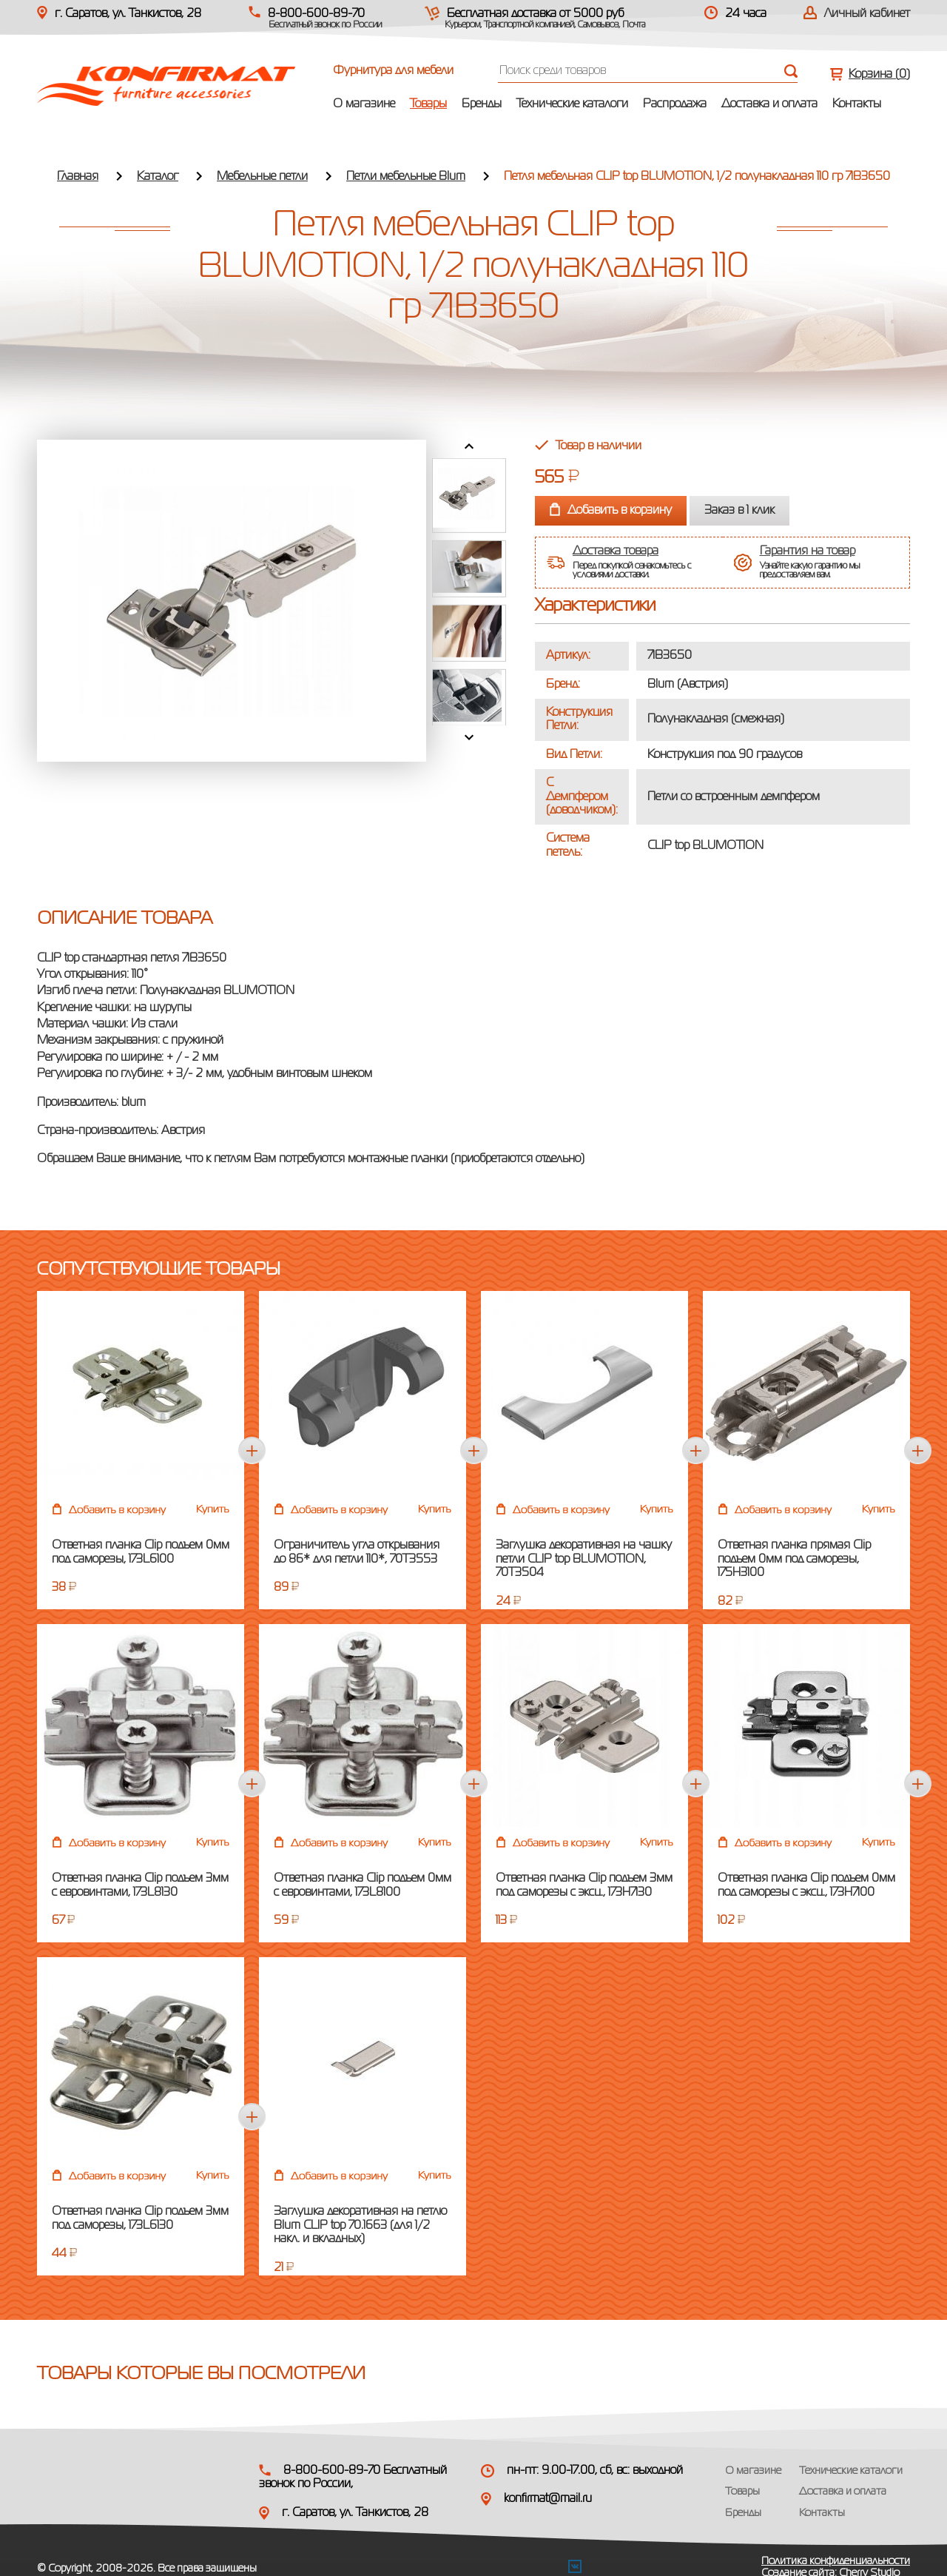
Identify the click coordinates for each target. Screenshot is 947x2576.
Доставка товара (615, 548)
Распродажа (675, 104)
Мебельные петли (262, 177)
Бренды (482, 104)
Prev (469, 446)
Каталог (157, 177)
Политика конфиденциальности (835, 2561)
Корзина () (879, 75)
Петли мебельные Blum (405, 177)
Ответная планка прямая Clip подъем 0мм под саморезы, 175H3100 (794, 1559)
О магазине (364, 104)
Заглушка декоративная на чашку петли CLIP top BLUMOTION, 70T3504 (584, 1559)
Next (469, 737)
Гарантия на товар (807, 548)
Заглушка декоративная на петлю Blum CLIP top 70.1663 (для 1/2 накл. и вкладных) (360, 2225)
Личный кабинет (867, 14)
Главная (77, 177)
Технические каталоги (572, 104)
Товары (428, 104)
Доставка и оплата (769, 104)
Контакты (856, 104)
